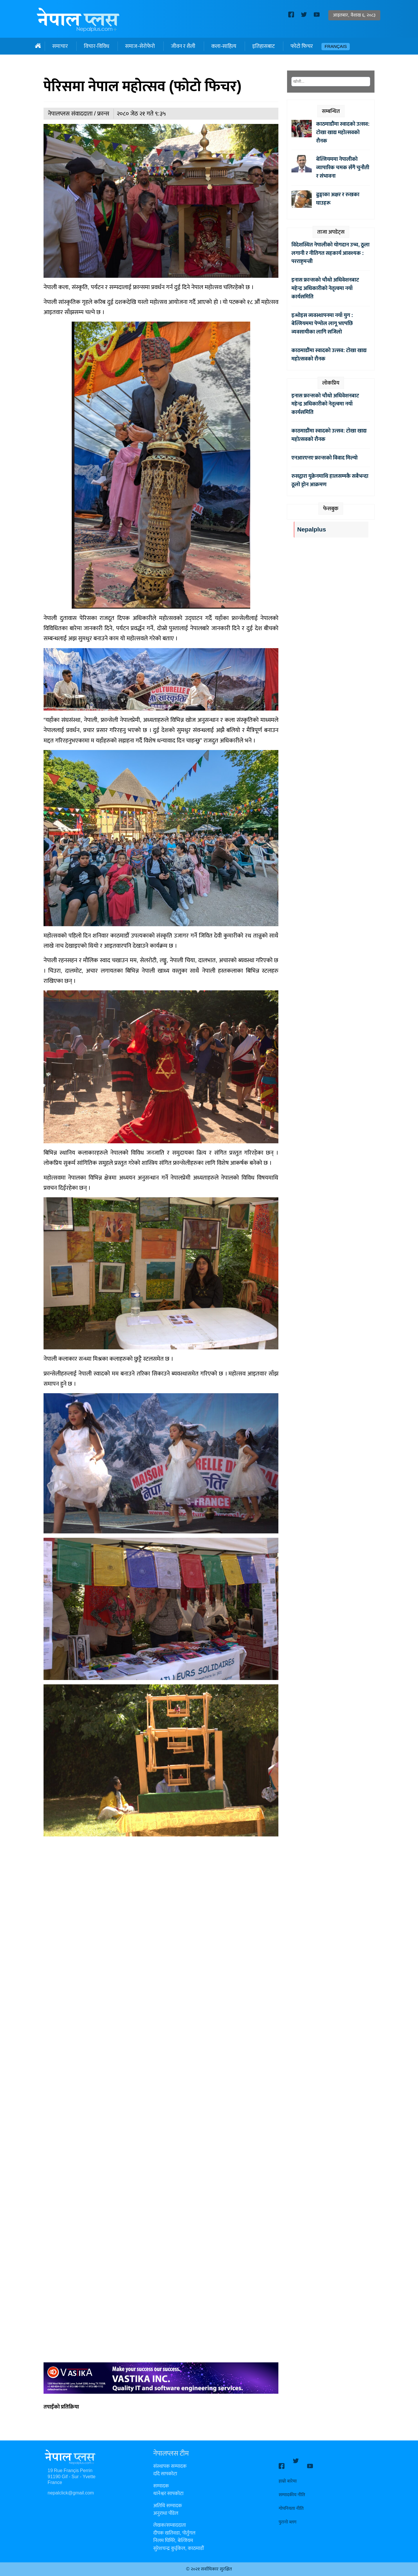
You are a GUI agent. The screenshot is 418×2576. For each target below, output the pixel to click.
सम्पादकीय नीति (292, 2490)
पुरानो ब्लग (287, 2517)
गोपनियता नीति (291, 2503)
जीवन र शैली (183, 46)
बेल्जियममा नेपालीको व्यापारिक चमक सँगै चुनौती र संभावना (342, 167)
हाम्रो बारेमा (288, 2476)
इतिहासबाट (263, 46)
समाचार (60, 46)
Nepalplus (311, 529)
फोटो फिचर (302, 46)
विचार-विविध (96, 46)
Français (336, 46)
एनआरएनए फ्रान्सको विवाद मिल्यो (324, 457)
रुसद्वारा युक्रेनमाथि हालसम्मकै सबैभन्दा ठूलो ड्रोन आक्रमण (329, 480)
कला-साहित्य (223, 46)
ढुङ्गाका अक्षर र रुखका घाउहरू (337, 199)
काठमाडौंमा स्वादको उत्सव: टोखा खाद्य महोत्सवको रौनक (343, 132)
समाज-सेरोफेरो (140, 46)
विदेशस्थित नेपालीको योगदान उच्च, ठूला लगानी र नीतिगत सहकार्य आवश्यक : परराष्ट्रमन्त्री (330, 253)
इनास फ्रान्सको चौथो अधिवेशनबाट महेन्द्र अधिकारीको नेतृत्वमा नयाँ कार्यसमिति (325, 288)
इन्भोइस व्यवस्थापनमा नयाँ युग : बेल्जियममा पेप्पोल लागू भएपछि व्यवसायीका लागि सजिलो (322, 324)
